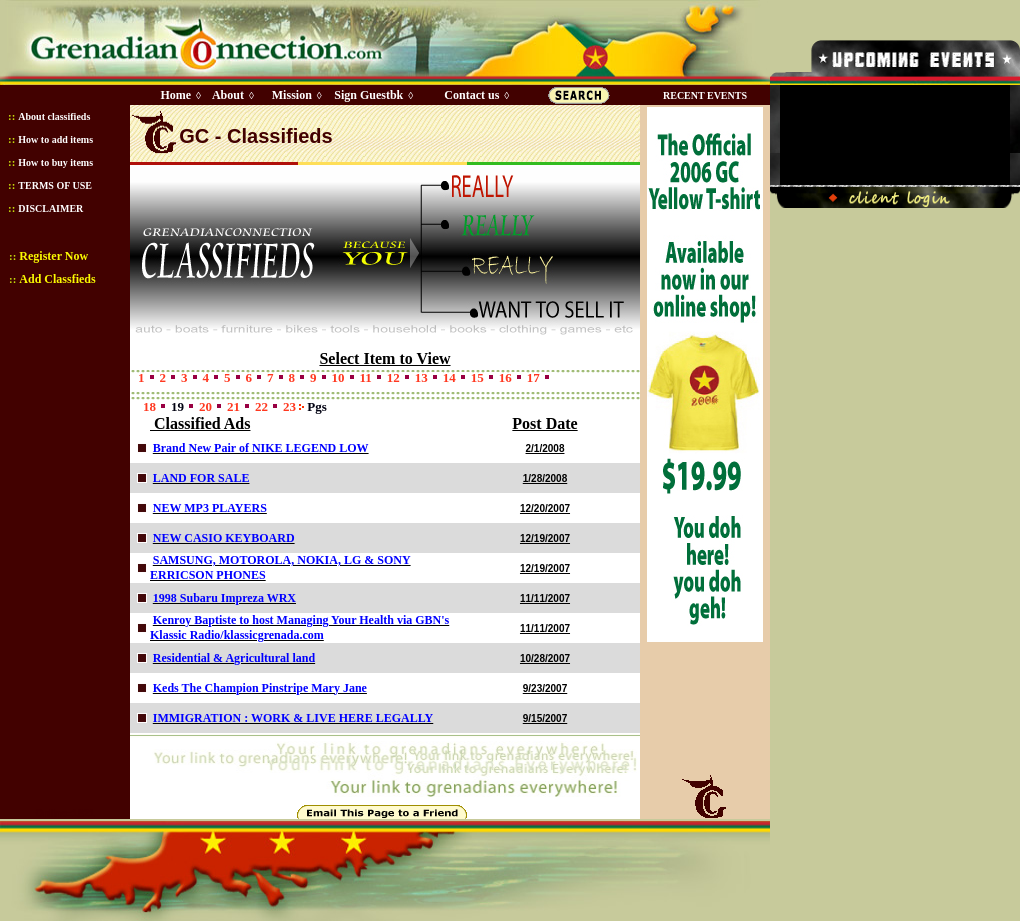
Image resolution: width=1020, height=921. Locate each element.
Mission (292, 95)
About (228, 95)
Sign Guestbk (372, 95)
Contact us (471, 95)
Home (175, 95)
